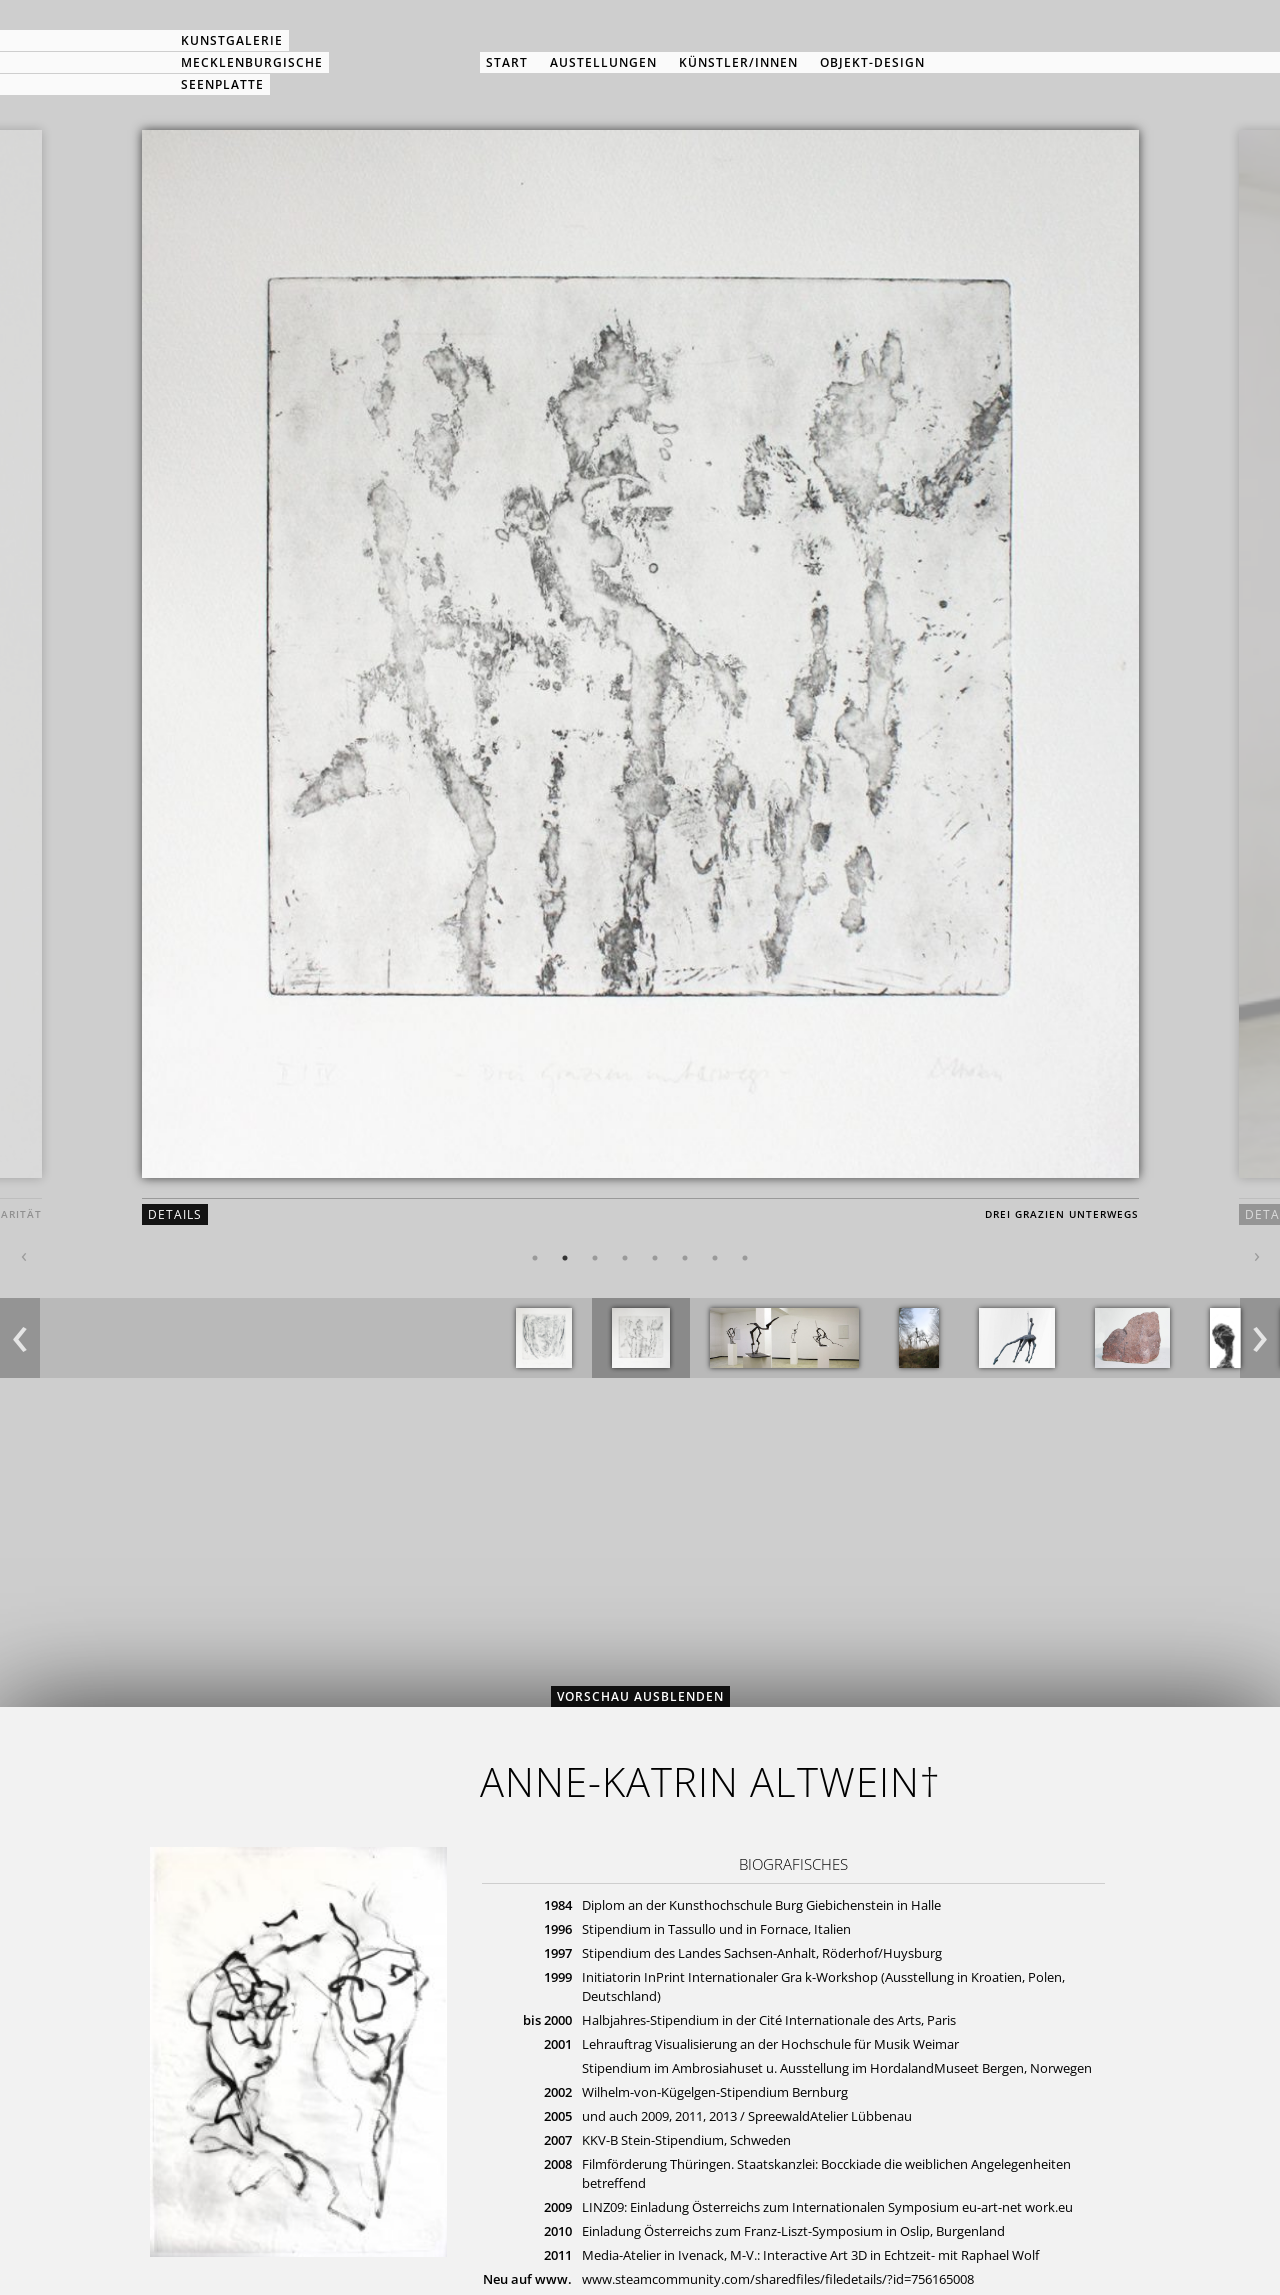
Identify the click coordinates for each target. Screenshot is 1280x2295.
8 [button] (745, 1258)
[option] (640, 694)
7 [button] (715, 1258)
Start (507, 62)
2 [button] (565, 1258)
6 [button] (685, 1258)
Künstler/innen (738, 62)
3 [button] (595, 1258)
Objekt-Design (872, 62)
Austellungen (603, 62)
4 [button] (625, 1258)
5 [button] (655, 1258)
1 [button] (535, 1258)
